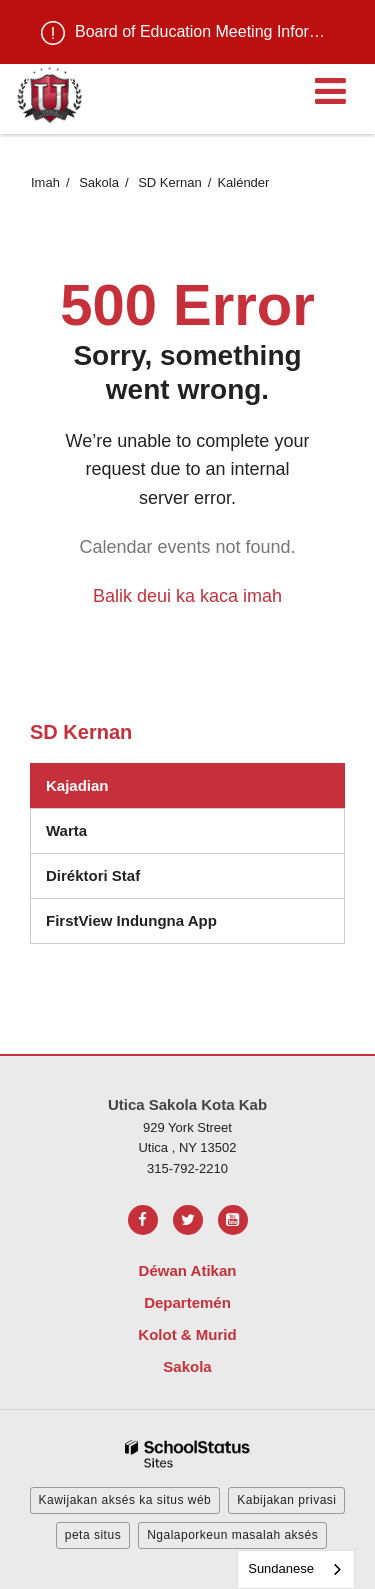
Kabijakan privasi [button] (286, 1500)
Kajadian (77, 785)
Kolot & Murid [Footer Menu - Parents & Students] (187, 1334)
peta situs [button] (93, 1535)
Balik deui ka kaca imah (187, 596)
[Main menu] (330, 90)
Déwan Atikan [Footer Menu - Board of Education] (188, 1270)
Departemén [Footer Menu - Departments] (187, 1302)
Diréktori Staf (93, 875)
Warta (66, 830)
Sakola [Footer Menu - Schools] (187, 1366)
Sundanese (281, 1568)
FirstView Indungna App (131, 920)
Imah (45, 182)
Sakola (99, 182)
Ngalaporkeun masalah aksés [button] (232, 1535)
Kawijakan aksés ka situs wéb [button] (125, 1500)
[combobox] (296, 1569)
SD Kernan (170, 182)
